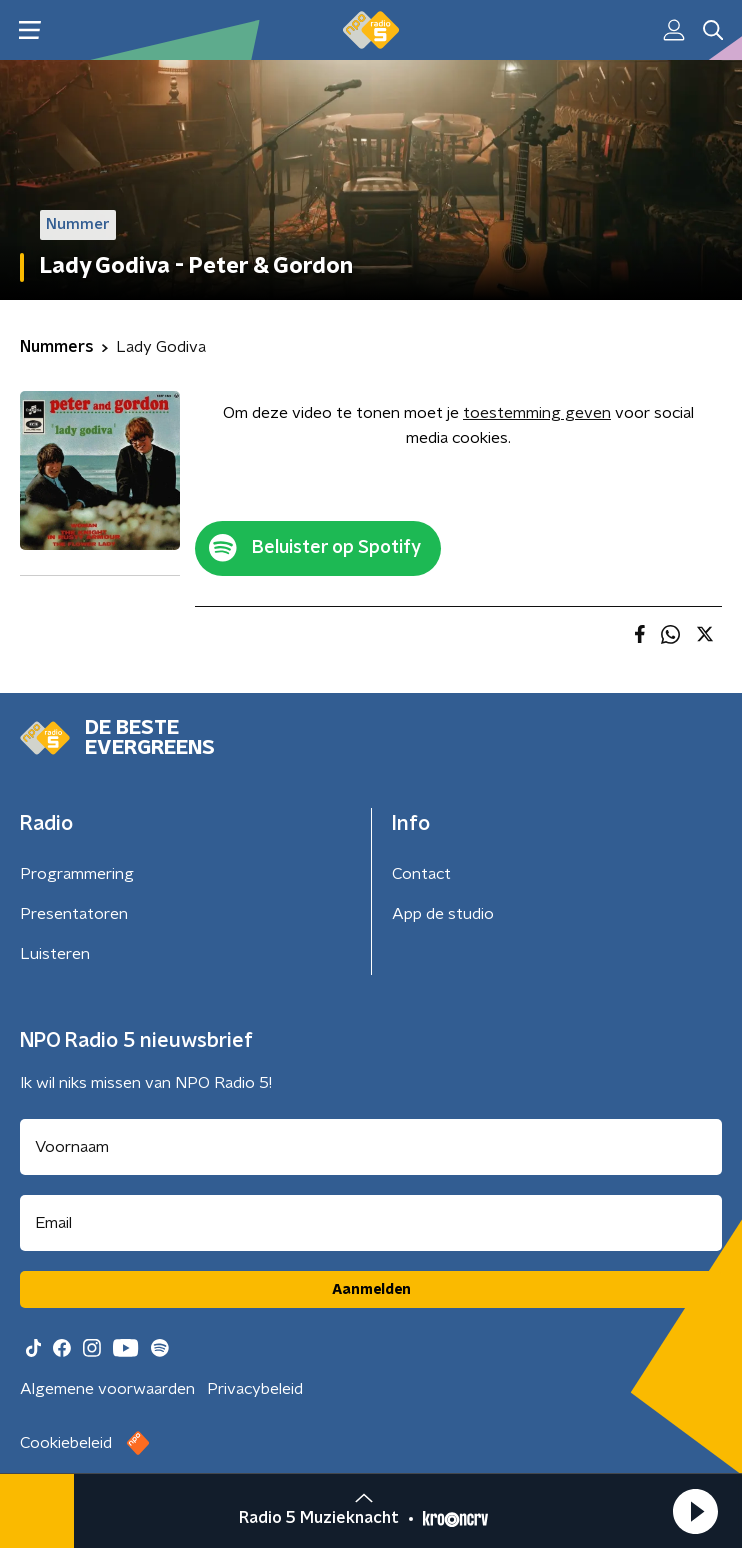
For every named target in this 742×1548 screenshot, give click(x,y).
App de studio (443, 914)
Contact (421, 874)
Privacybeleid (255, 1389)
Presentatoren (74, 914)
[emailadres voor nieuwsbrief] (371, 1223)
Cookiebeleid (66, 1443)
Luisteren (55, 954)
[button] (695, 1511)
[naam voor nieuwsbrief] (371, 1147)
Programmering (77, 874)
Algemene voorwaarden (107, 1389)
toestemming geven (537, 413)
